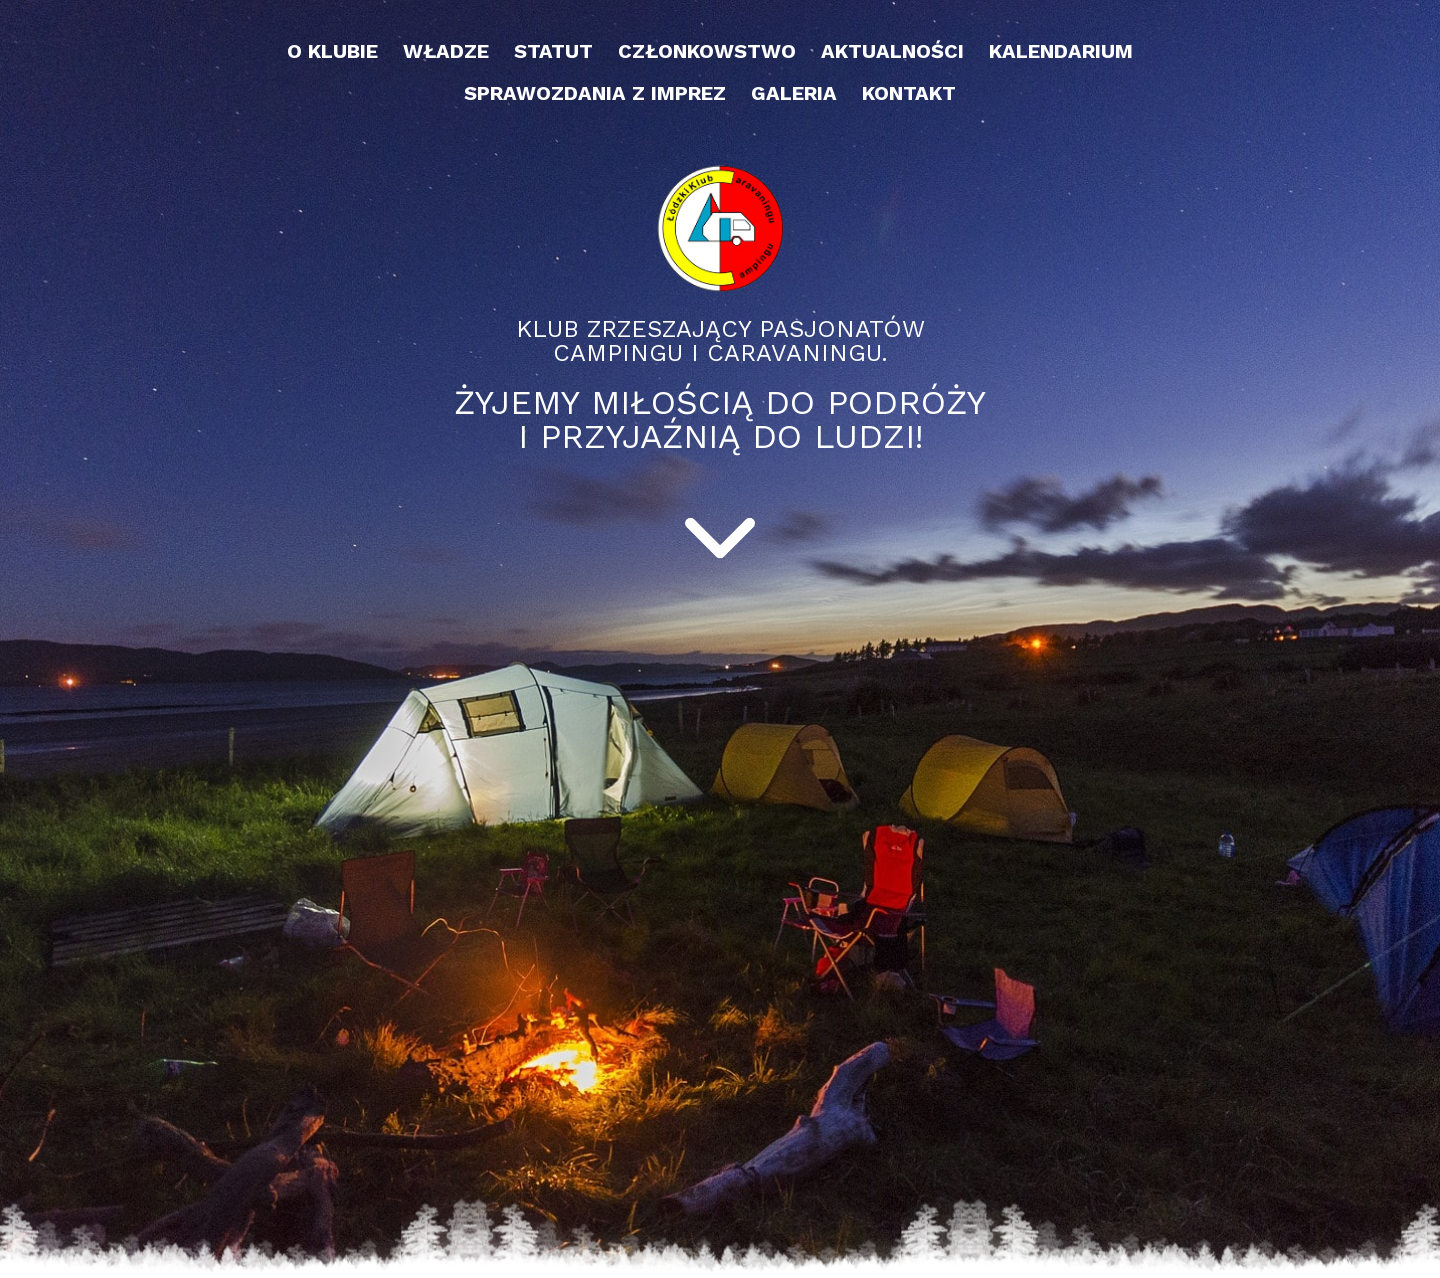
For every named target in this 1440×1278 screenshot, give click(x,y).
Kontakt (909, 93)
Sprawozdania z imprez (595, 93)
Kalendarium (1061, 51)
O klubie (332, 51)
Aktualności (892, 51)
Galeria (794, 93)
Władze (446, 51)
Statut (553, 51)
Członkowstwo (707, 51)
